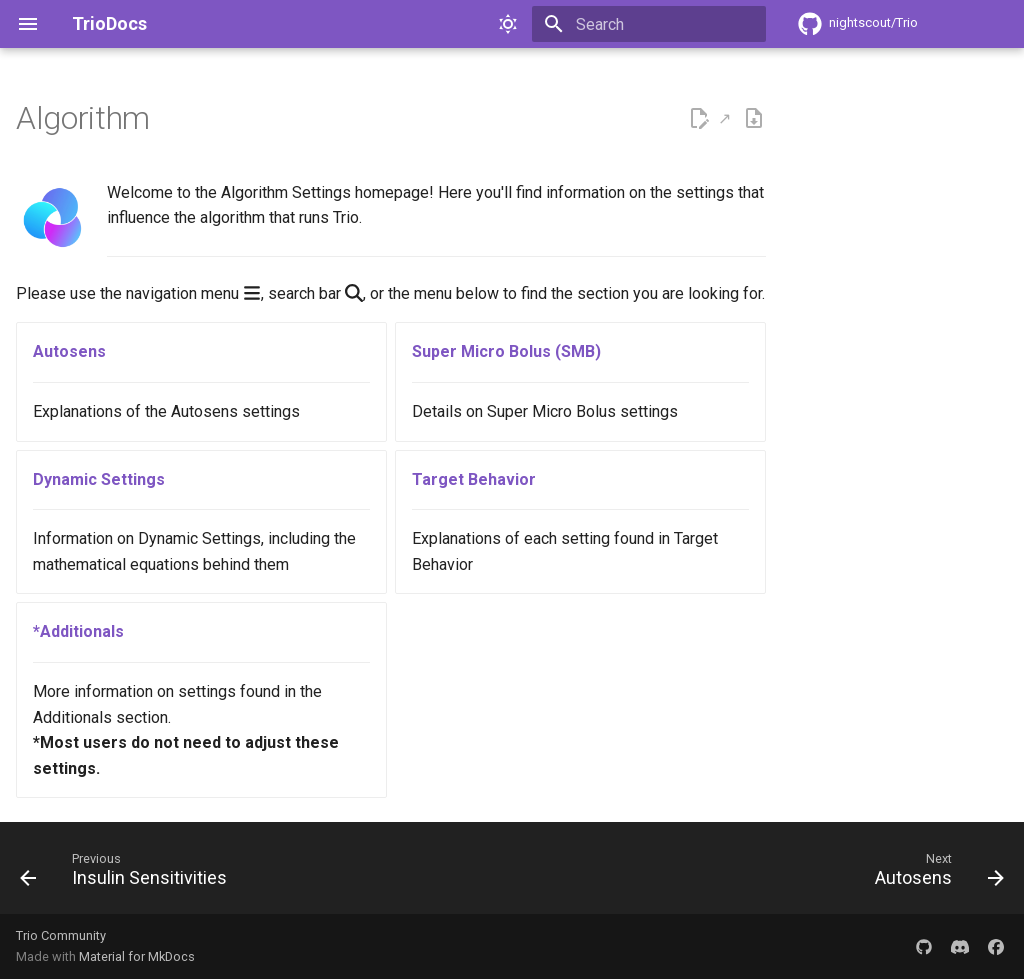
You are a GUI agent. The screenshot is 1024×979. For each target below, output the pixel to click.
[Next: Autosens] (934, 874)
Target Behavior (474, 479)
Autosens (69, 351)
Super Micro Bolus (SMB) (506, 351)
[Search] (649, 24)
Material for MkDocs (137, 956)
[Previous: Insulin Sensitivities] (128, 874)
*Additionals (78, 631)
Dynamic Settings (99, 479)
